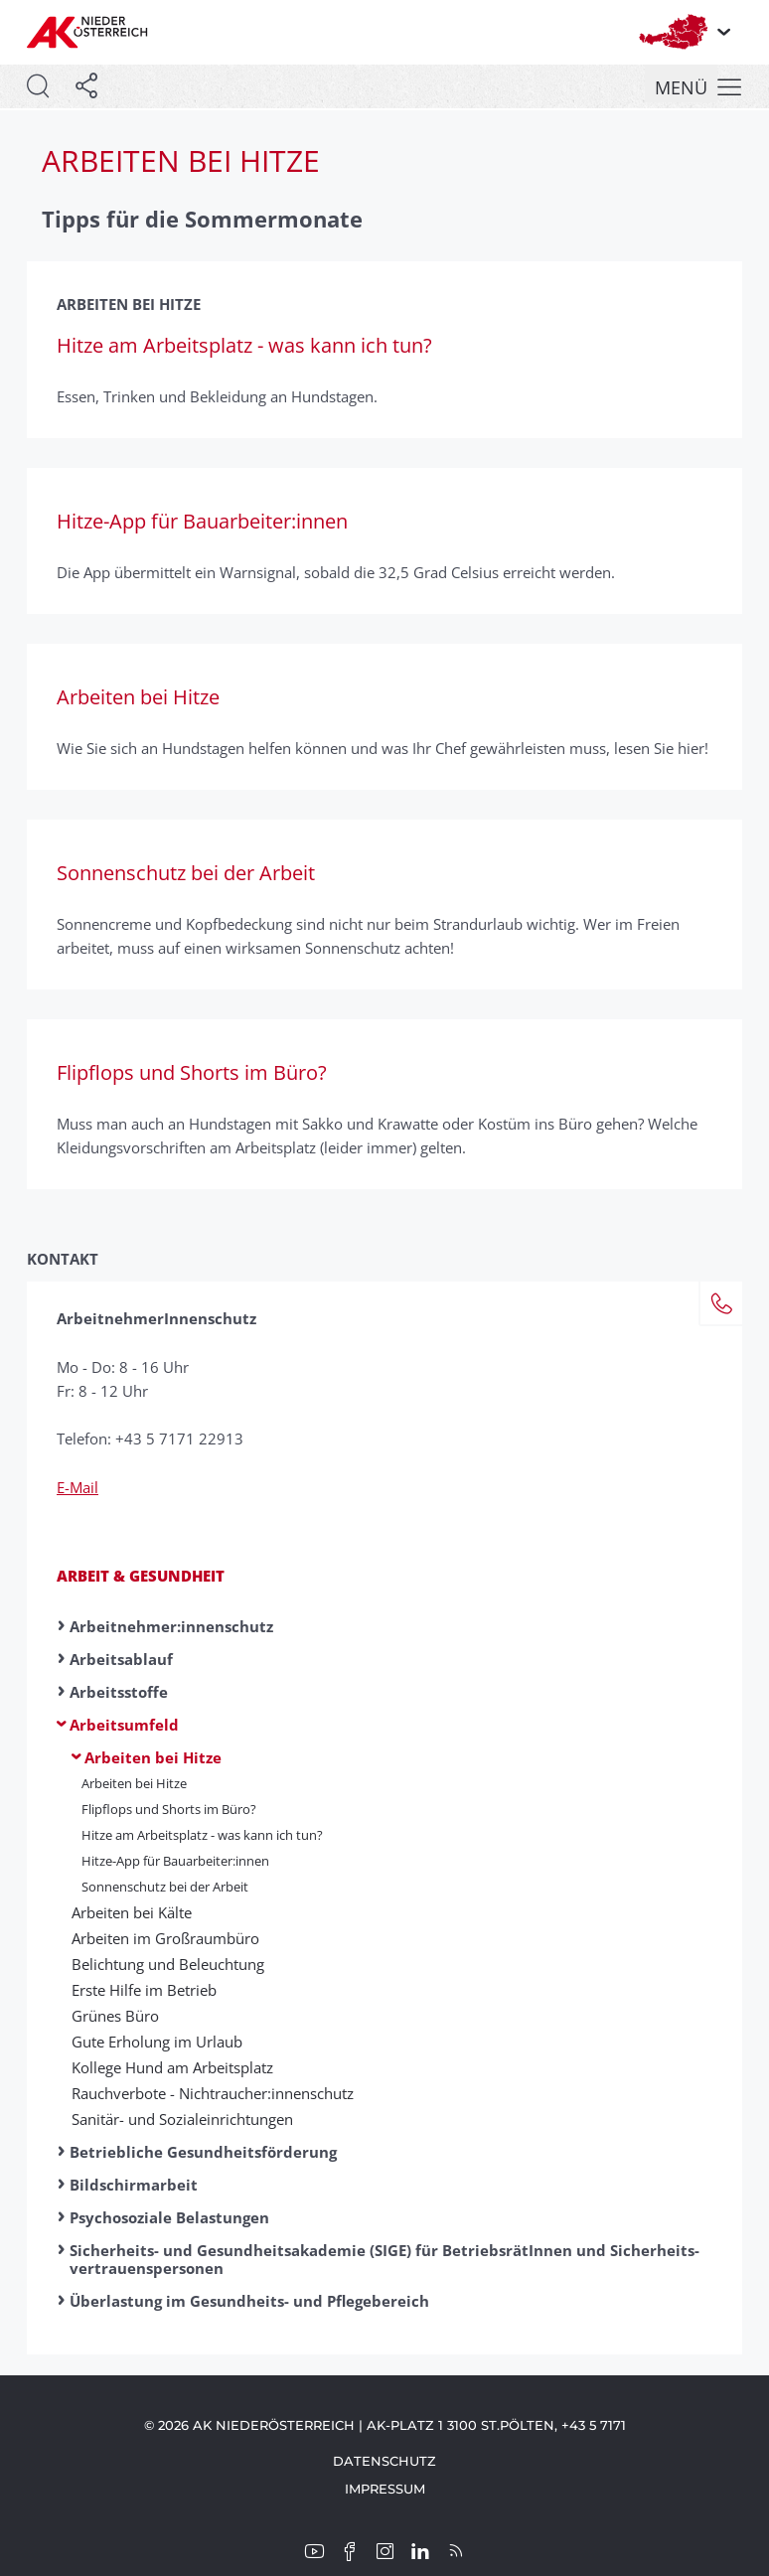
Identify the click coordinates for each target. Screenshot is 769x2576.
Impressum (385, 2489)
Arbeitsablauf (121, 1659)
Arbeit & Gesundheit (141, 1576)
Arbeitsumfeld (124, 1725)
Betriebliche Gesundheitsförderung (203, 2152)
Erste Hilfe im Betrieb (144, 1990)
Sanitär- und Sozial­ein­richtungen (182, 2119)
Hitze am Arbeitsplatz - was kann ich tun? (202, 1835)
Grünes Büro (115, 2016)
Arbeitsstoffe (119, 1692)
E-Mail (77, 1487)
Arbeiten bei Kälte (132, 1912)
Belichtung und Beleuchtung (168, 1964)
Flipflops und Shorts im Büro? (168, 1809)
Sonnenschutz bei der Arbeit (164, 1886)
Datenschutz (384, 2461)
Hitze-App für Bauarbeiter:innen (175, 1861)
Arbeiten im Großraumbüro (165, 1938)
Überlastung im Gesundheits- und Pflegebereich (249, 2301)
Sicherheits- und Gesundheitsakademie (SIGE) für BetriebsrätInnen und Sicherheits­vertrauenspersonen (384, 2259)
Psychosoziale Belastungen (169, 2217)
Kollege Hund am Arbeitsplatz (172, 2067)
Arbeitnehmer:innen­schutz (171, 1626)
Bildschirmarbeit (134, 2185)
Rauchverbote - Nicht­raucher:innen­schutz (213, 2093)
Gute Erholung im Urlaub (157, 2041)
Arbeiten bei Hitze (153, 1757)
